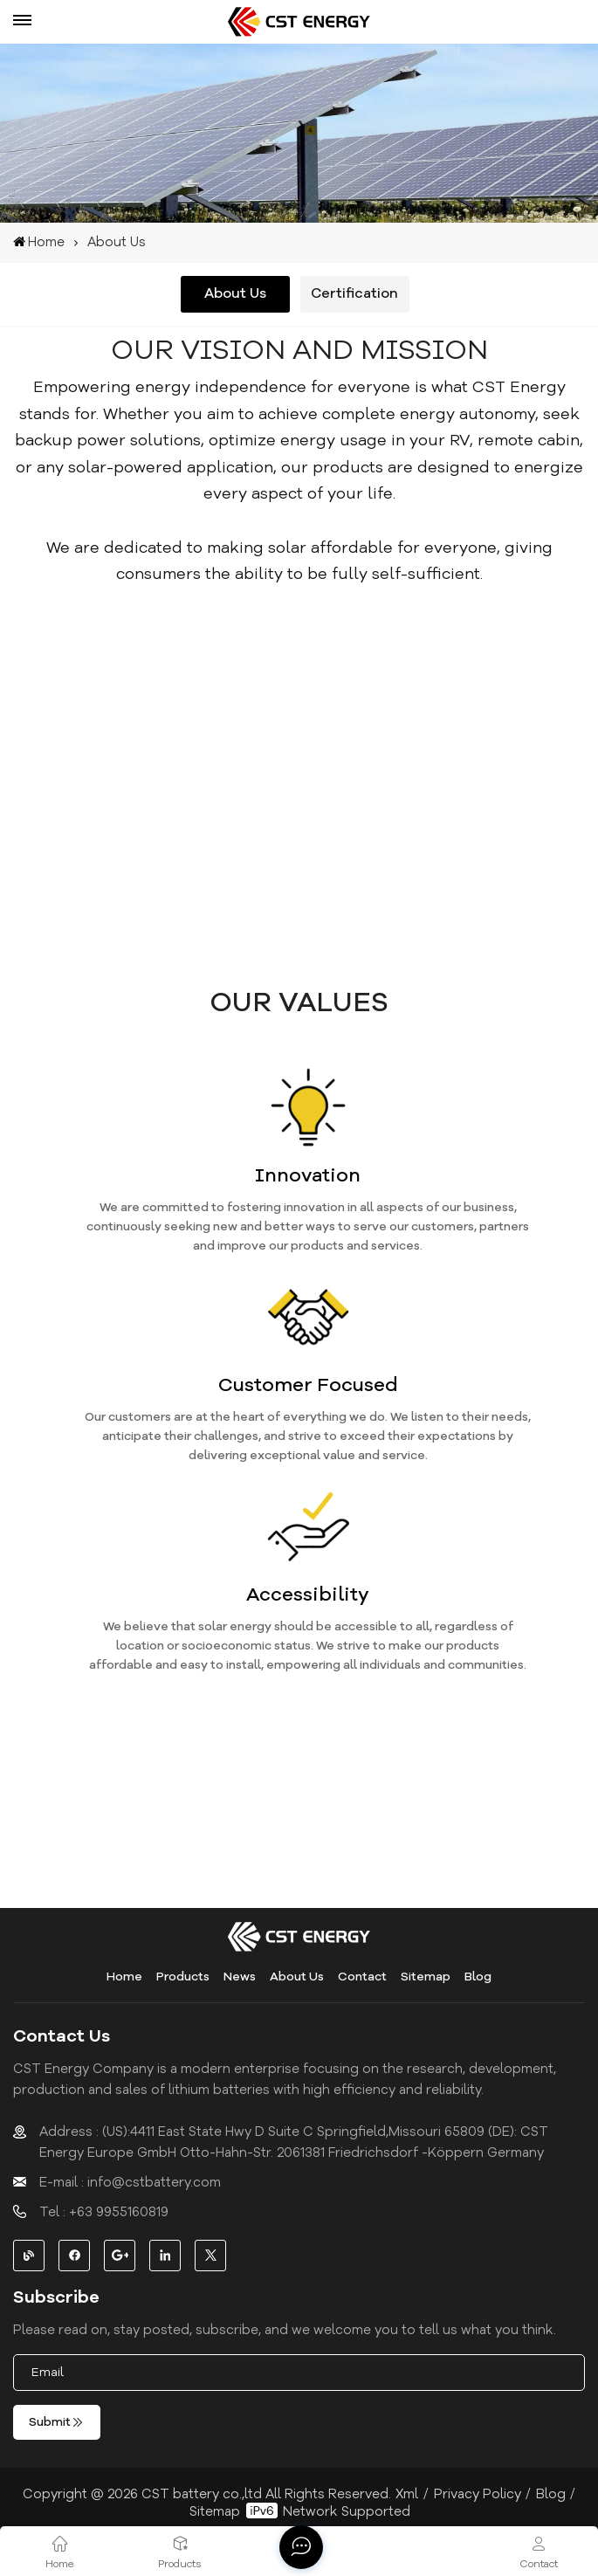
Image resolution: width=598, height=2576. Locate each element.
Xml (406, 2494)
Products (183, 1976)
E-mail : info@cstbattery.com (130, 2182)
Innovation (308, 1175)
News (239, 1976)
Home (39, 242)
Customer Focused (308, 1384)
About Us (297, 1976)
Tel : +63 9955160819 (103, 2212)
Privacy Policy (477, 2494)
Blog (477, 1976)
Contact (362, 1976)
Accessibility (307, 1594)
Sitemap (425, 1976)
